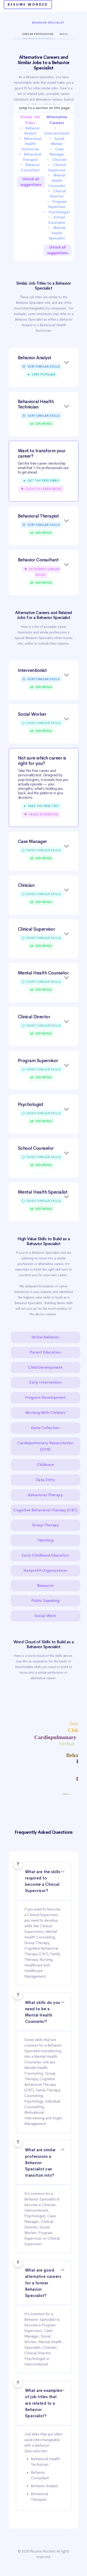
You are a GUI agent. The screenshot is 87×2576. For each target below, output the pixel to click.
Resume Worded (28, 4)
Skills (63, 34)
